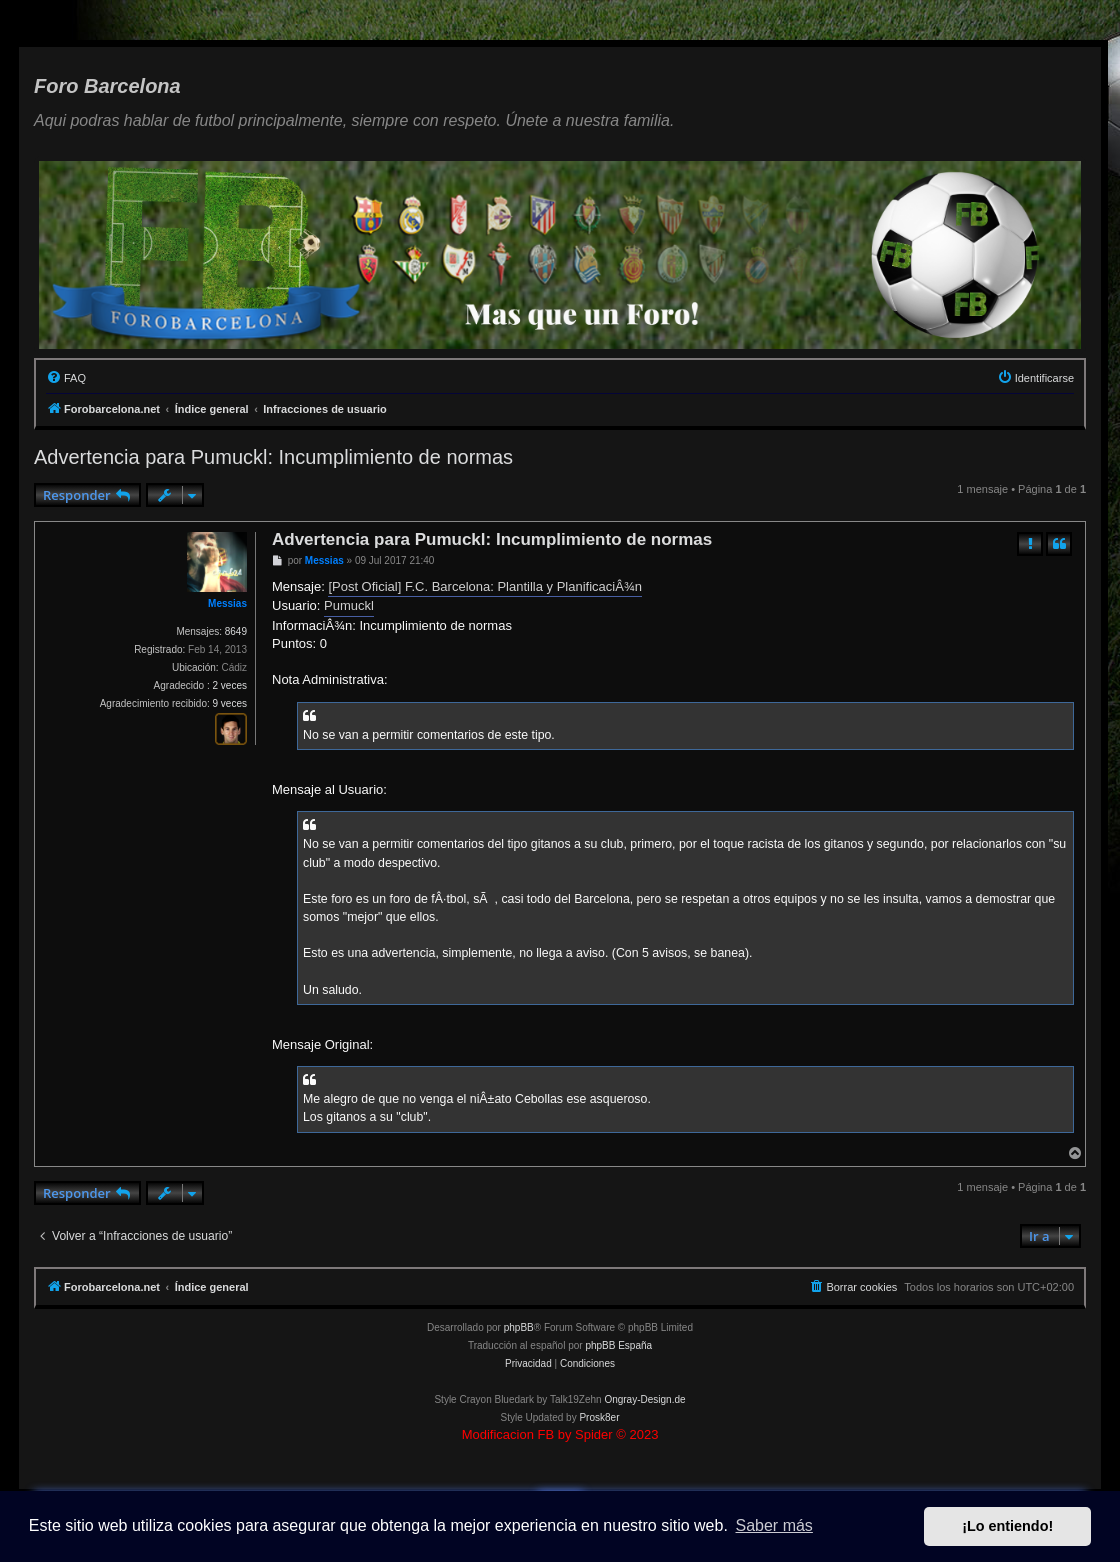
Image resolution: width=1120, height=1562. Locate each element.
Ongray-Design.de (644, 1399)
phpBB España (618, 1345)
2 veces (230, 685)
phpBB (519, 1327)
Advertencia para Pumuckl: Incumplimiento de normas (273, 457)
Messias (227, 603)
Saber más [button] (774, 1525)
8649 (236, 631)
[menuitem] (66, 378)
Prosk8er (599, 1417)
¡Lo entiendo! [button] (1007, 1526)
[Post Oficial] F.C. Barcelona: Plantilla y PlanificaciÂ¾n (485, 586)
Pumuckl (349, 605)
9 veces (230, 703)
